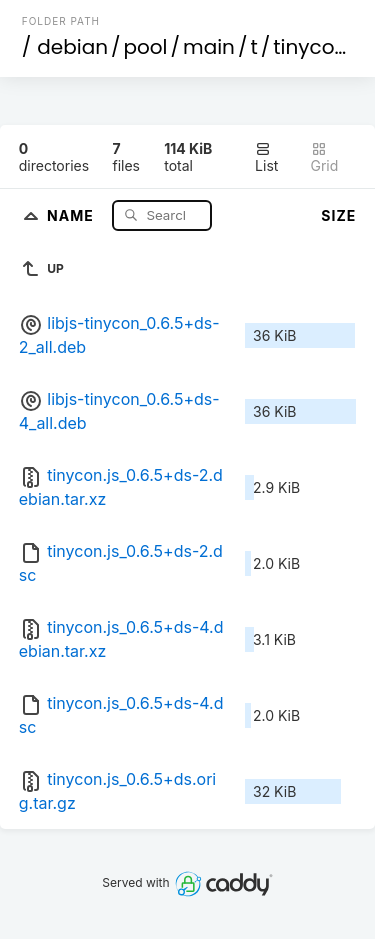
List (266, 157)
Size (338, 215)
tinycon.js (320, 47)
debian (72, 47)
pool (146, 47)
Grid (325, 157)
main (209, 47)
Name (72, 214)
